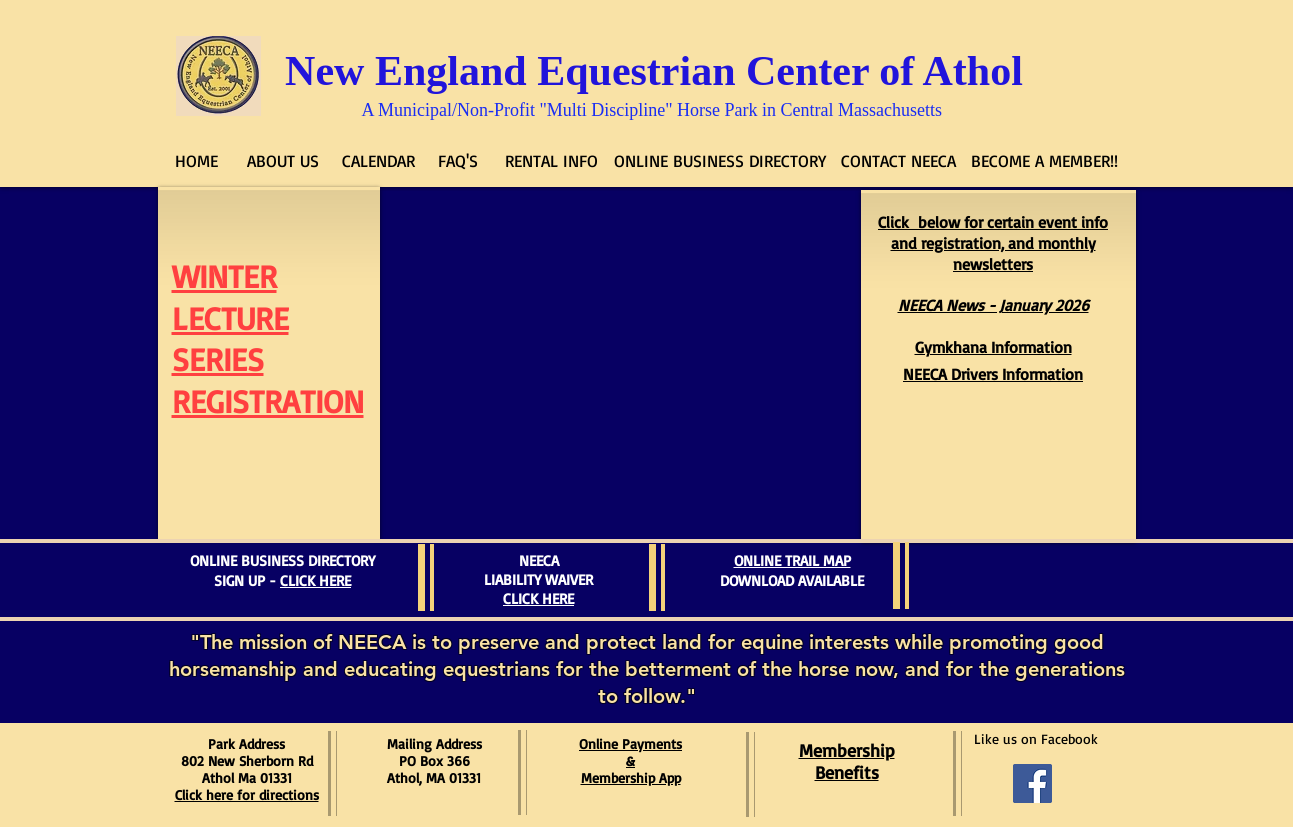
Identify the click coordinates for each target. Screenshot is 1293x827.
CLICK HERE (315, 580)
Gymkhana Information (993, 347)
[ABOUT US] (283, 161)
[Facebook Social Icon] (1032, 783)
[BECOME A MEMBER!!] (1045, 161)
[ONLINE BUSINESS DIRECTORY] (720, 161)
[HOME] (197, 161)
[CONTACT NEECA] (899, 161)
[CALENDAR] (378, 161)
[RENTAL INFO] (552, 161)
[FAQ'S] (458, 161)
